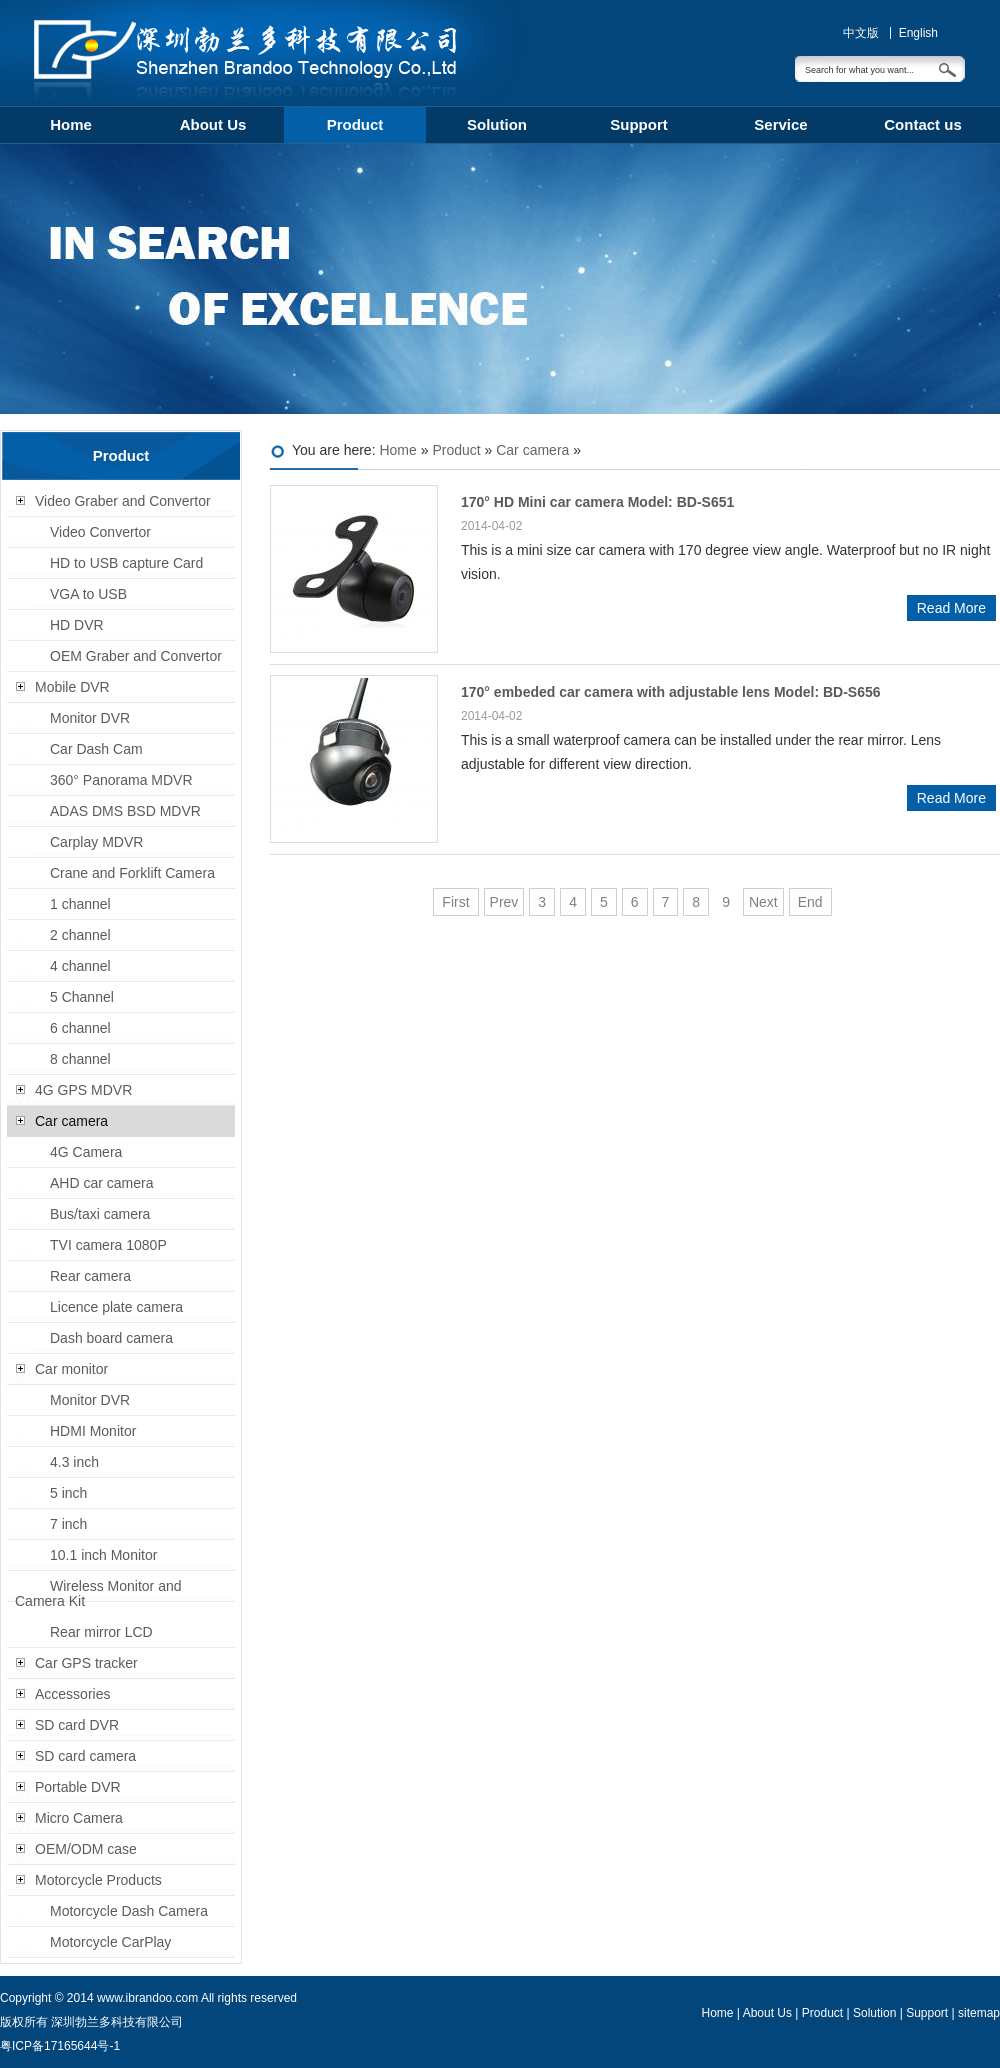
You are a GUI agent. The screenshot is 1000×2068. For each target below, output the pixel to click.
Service (780, 124)
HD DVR (77, 625)
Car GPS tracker (86, 1663)
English (918, 33)
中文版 (861, 33)
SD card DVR (77, 1725)
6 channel (80, 1028)
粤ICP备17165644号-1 (60, 2046)
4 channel (80, 966)
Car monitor (71, 1369)
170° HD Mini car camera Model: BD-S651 (597, 502)
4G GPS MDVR (83, 1090)
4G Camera (86, 1152)
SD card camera (85, 1756)
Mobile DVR (72, 687)
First (455, 902)
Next (763, 902)
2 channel (80, 935)
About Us (213, 124)
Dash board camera (111, 1338)
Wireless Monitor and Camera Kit (98, 1593)
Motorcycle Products (98, 1880)
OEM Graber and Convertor (136, 656)
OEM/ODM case (86, 1849)
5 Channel (82, 997)
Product (355, 124)
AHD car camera (101, 1183)
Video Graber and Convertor (123, 501)
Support (639, 124)
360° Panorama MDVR (121, 780)
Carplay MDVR (96, 842)
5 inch (68, 1493)
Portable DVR (78, 1787)
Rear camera (90, 1276)
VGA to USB (88, 594)
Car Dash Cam (96, 749)
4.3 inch (74, 1462)
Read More (951, 608)
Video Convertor (100, 532)
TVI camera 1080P (108, 1245)
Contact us (923, 124)
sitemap (979, 2013)
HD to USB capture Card (126, 563)
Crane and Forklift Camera (132, 873)
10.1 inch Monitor (103, 1555)
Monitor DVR (90, 718)
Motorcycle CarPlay (110, 1942)
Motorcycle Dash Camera (129, 1911)
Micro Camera (79, 1818)
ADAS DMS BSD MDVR (125, 811)
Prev (504, 902)
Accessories (72, 1694)
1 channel (80, 904)
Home (71, 124)
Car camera (532, 450)
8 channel (80, 1059)
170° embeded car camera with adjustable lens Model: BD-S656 (671, 692)
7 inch (68, 1524)
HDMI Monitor (93, 1431)
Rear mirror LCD (101, 1632)
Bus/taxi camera (100, 1214)
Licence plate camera (116, 1307)
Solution (497, 124)
